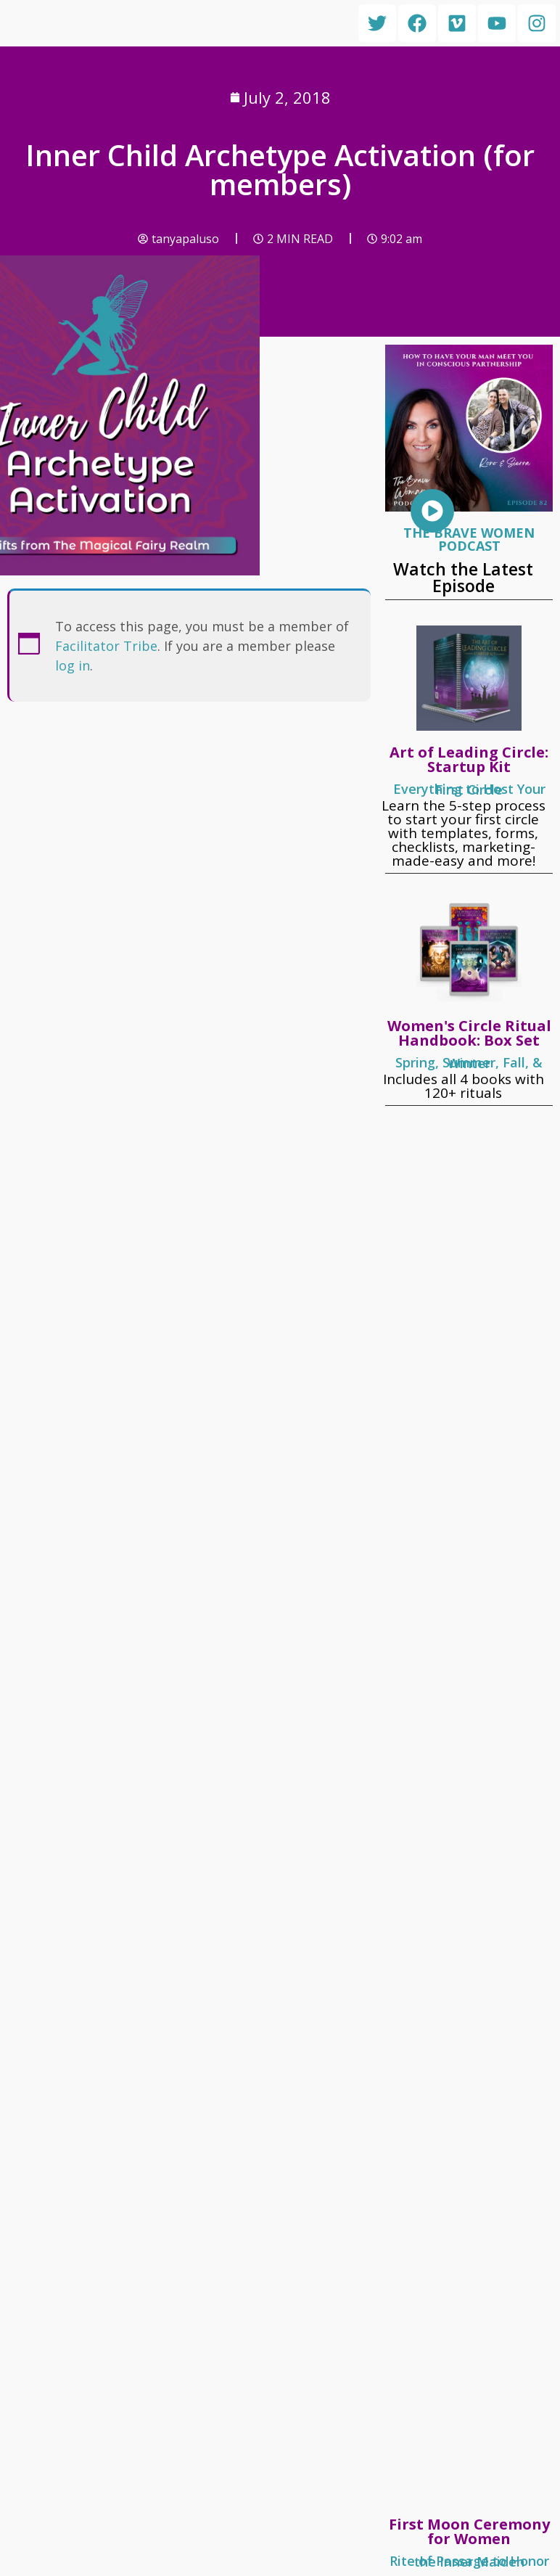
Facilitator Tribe (106, 646)
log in (72, 665)
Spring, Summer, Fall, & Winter (469, 1063)
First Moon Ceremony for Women (469, 2531)
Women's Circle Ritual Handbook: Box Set (469, 1033)
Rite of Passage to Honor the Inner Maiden (469, 2561)
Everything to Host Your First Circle (469, 789)
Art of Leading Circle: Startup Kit (469, 759)
